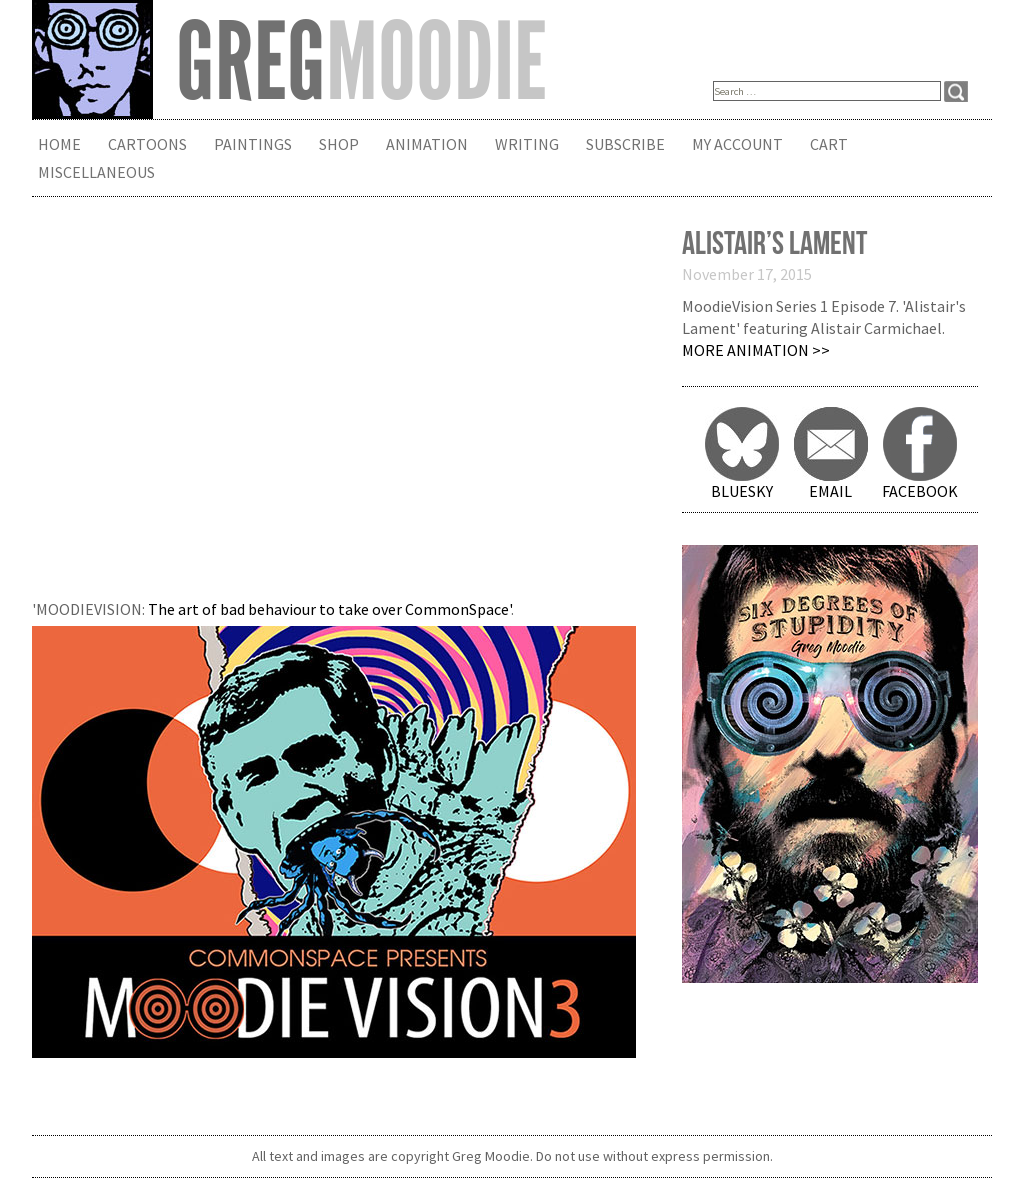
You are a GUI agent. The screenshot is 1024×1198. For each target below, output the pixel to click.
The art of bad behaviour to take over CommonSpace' (329, 609)
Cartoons (147, 144)
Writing (527, 144)
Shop (339, 144)
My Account (737, 144)
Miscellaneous (96, 172)
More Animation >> (756, 350)
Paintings (253, 144)
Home (59, 144)
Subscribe (625, 144)
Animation (427, 144)
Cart (829, 144)
